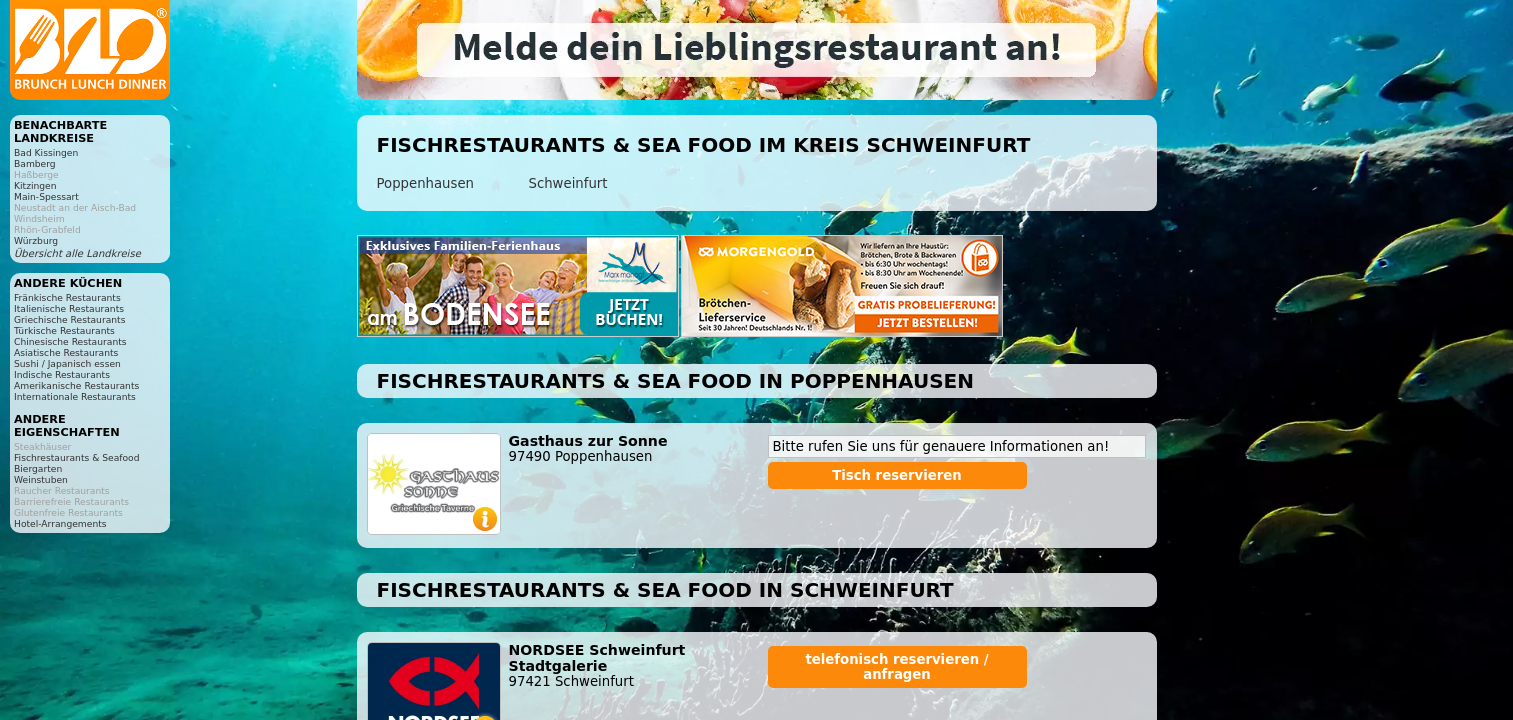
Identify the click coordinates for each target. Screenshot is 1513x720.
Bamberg (35, 163)
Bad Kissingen (46, 152)
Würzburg (36, 240)
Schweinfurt (568, 183)
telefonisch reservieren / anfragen (896, 667)
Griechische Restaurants (69, 319)
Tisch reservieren (897, 475)
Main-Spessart (46, 196)
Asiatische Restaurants (66, 352)
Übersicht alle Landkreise (77, 253)
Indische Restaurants (62, 374)
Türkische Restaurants (64, 330)
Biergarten (38, 468)
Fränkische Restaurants (67, 297)
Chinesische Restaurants (70, 341)
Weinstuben (41, 479)
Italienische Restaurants (69, 308)
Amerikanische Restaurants (76, 385)
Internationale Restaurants (75, 396)
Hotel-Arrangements (60, 523)
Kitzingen (35, 185)
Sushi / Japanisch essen (67, 363)
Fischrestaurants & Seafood (77, 457)
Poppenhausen (425, 183)
